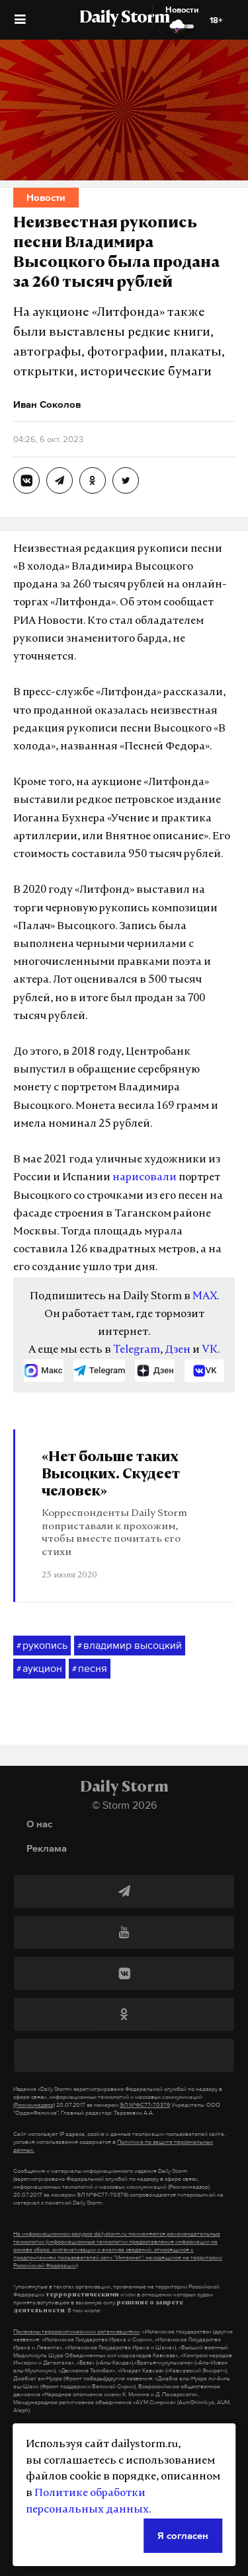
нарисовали (144, 1177)
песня (89, 1668)
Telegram (136, 1350)
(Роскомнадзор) (34, 2105)
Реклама (46, 1848)
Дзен (177, 1350)
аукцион (39, 1668)
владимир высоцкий (129, 1645)
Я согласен (182, 2535)
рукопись (42, 1645)
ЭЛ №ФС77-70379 (145, 2105)
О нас (39, 1823)
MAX (204, 1296)
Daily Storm (124, 18)
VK (210, 1350)
